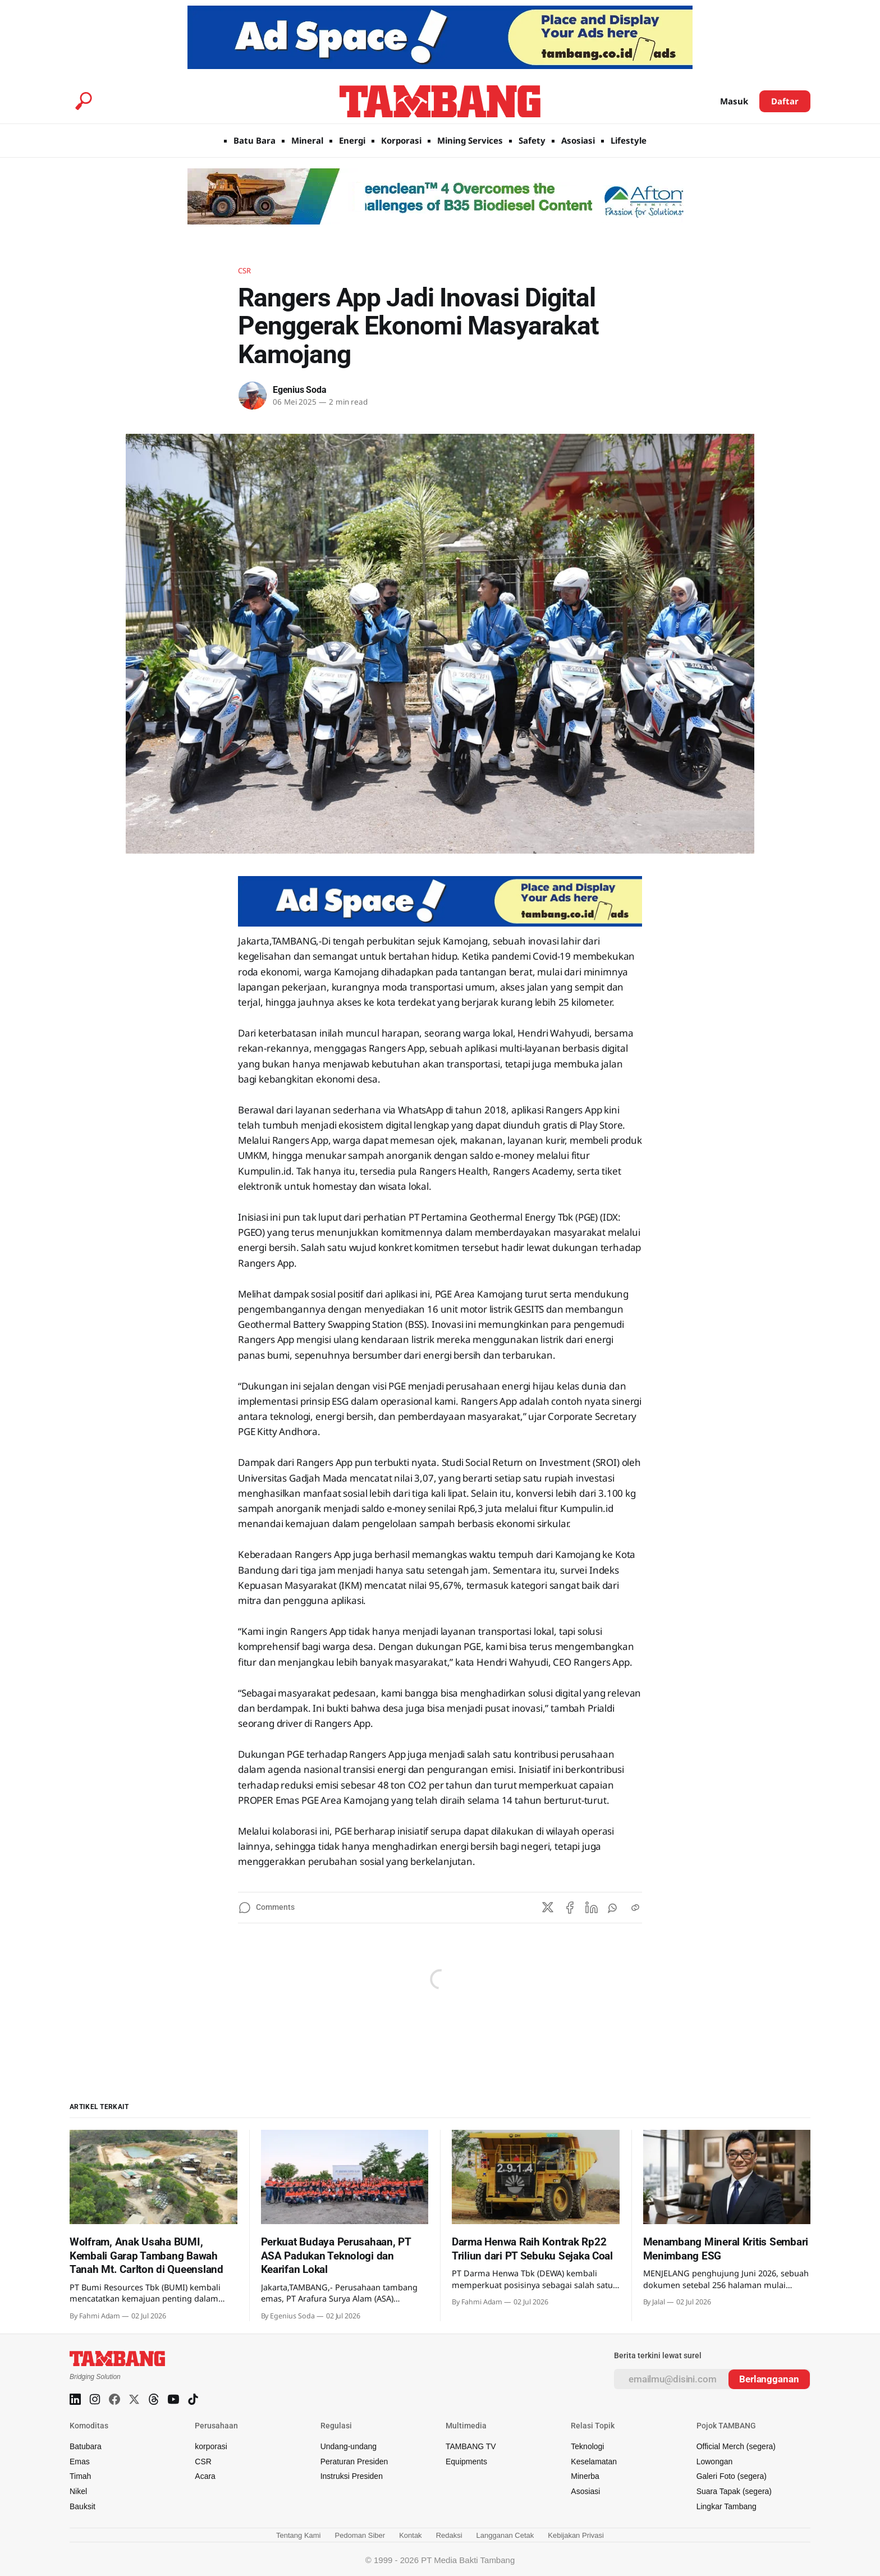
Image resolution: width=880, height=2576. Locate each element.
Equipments (466, 2461)
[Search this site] (84, 101)
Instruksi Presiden (351, 2476)
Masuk (734, 101)
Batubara (86, 2446)
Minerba (585, 2476)
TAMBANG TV (471, 2446)
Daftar (785, 101)
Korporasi (401, 140)
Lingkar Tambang (726, 2506)
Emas (80, 2461)
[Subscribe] (769, 2379)
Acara (205, 2476)
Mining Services (470, 140)
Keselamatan (594, 2461)
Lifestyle (629, 140)
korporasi (211, 2446)
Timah (80, 2476)
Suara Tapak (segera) (734, 2491)
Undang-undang (348, 2446)
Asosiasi (578, 140)
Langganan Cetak (505, 2535)
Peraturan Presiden (354, 2461)
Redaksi (449, 2535)
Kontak (410, 2535)
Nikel (78, 2491)
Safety (532, 140)
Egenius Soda (300, 389)
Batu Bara (254, 140)
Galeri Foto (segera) (731, 2476)
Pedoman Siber (360, 2535)
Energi (352, 140)
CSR (244, 270)
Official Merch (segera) (736, 2446)
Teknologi (587, 2446)
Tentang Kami (298, 2535)
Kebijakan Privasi (576, 2535)
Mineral (307, 140)
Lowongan (714, 2461)
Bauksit (82, 2506)
